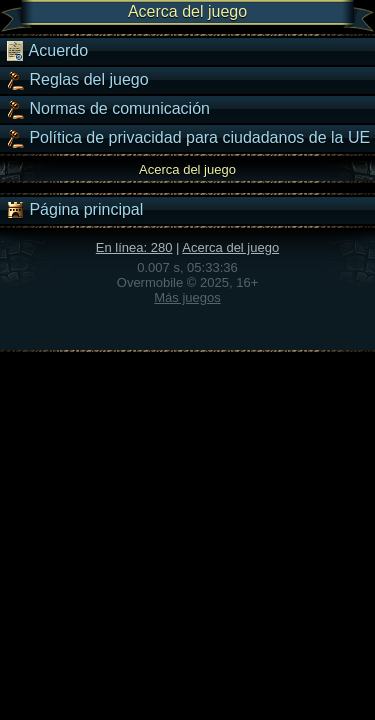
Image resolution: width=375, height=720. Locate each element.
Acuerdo (46, 51)
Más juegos (187, 297)
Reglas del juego (77, 80)
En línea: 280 (134, 247)
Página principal (74, 210)
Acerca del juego (230, 247)
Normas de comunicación (107, 109)
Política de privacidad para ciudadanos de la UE (187, 138)
